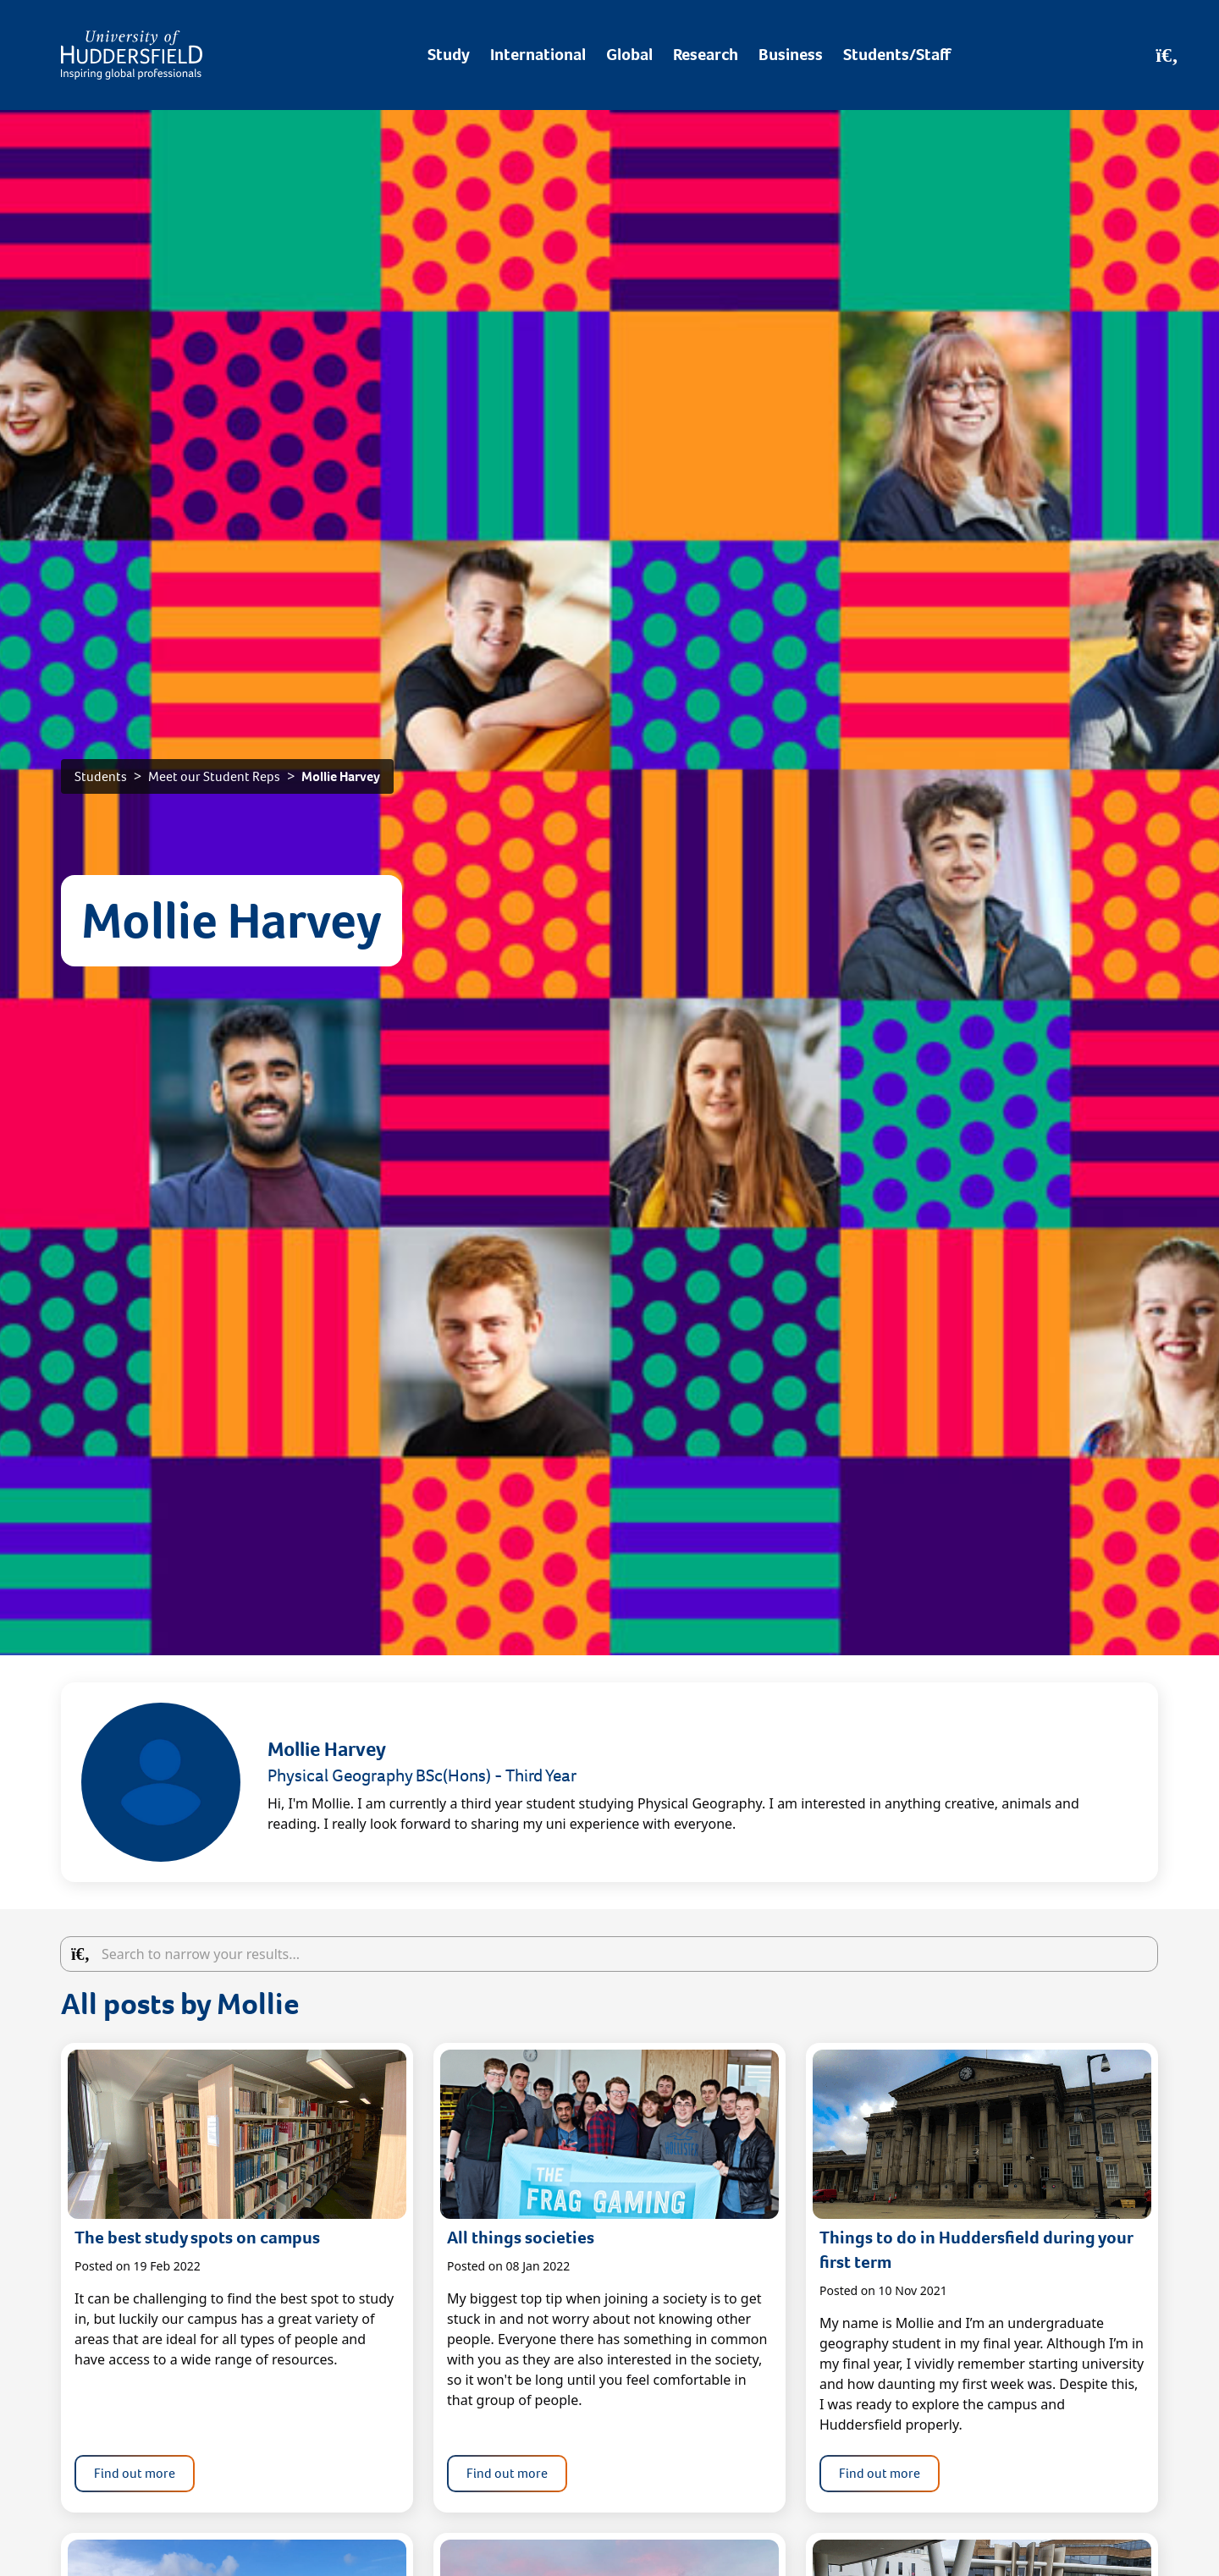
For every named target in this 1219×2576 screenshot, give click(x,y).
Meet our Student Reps (214, 776)
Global (629, 54)
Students (100, 776)
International (538, 54)
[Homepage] (132, 55)
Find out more (134, 2473)
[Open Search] (1167, 55)
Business (790, 54)
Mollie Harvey (340, 776)
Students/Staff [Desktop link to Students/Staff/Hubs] (897, 54)
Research (705, 54)
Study (448, 54)
